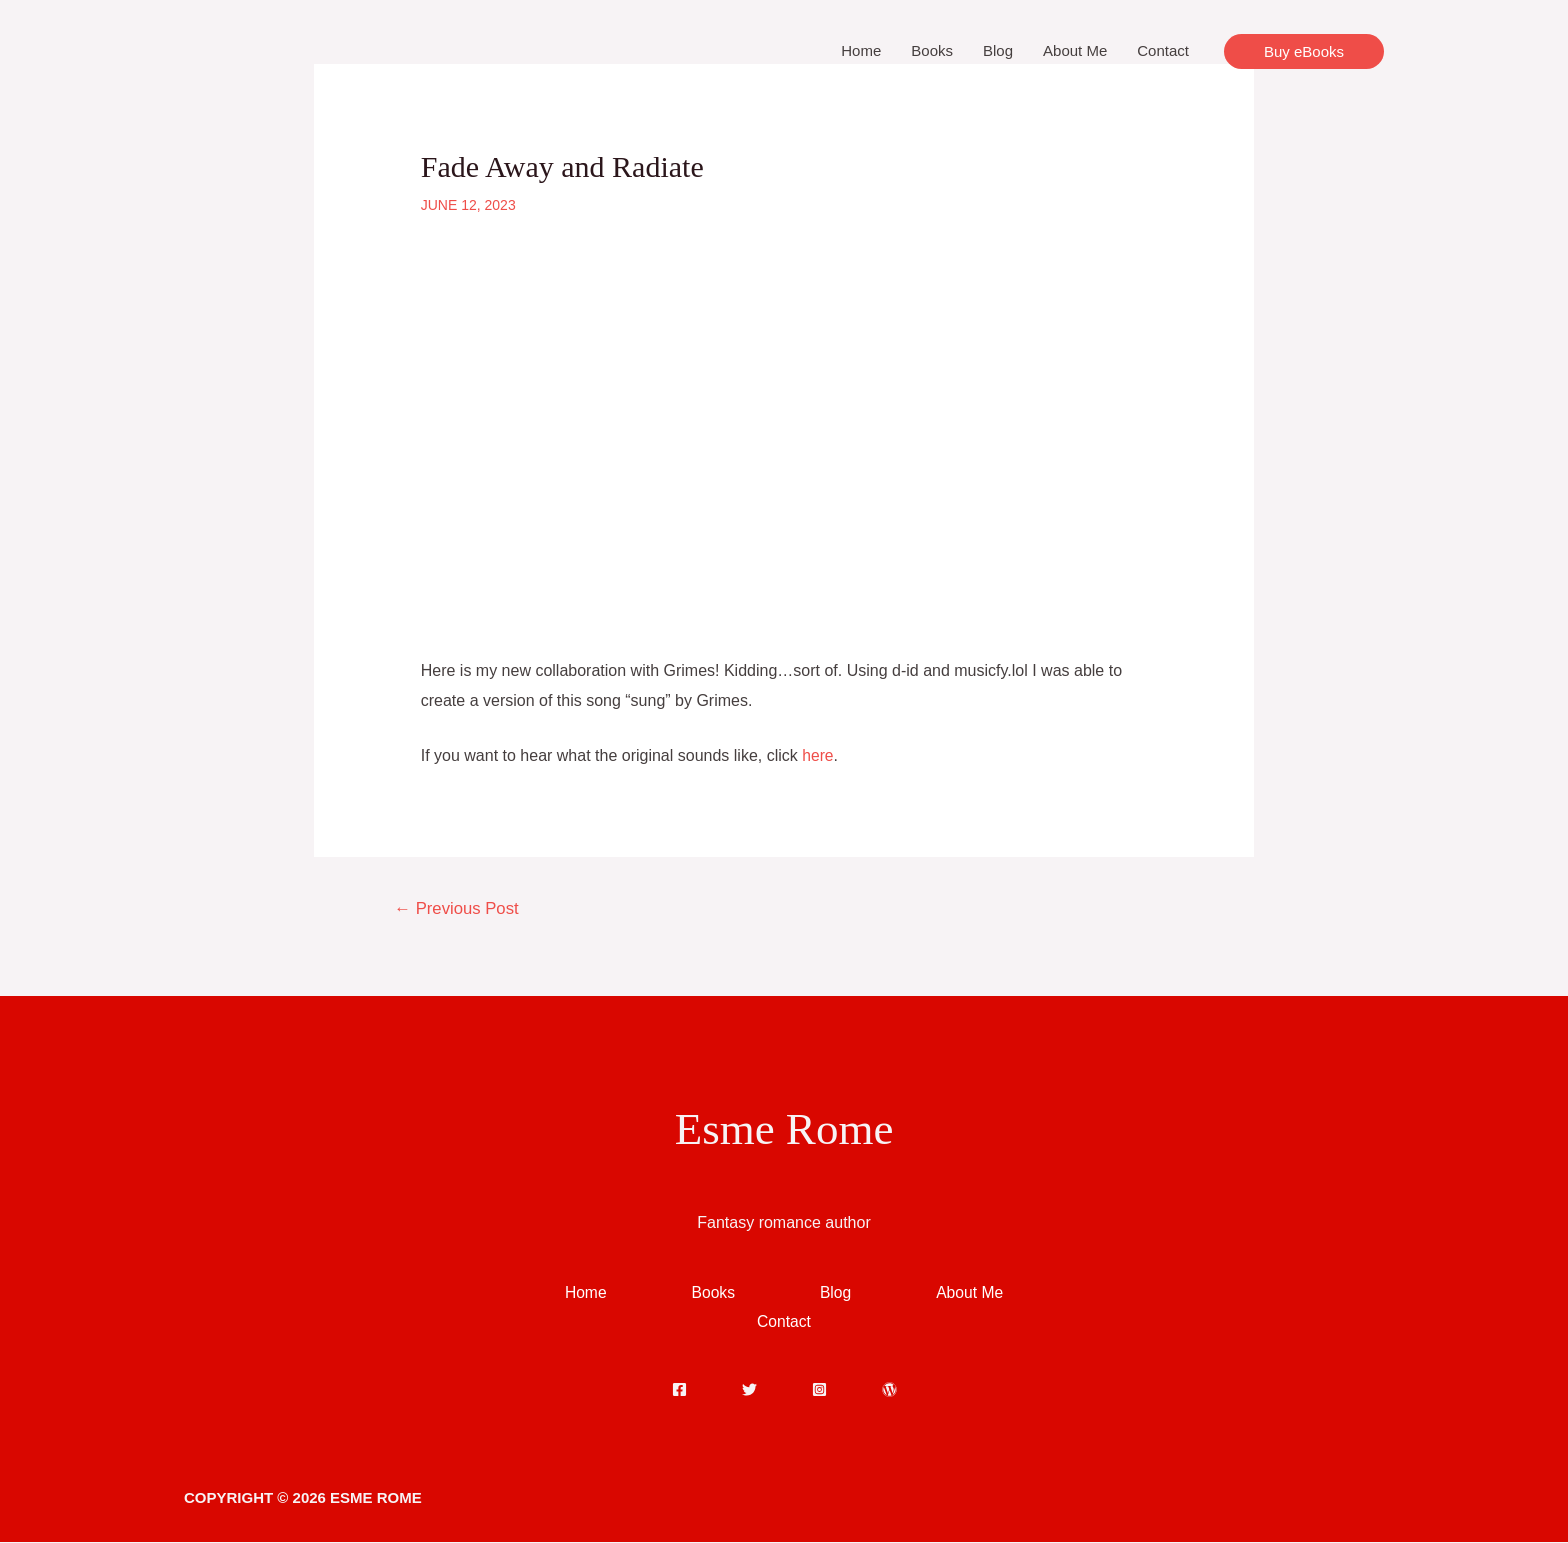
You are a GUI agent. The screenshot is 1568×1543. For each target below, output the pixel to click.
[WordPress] (889, 1390)
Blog (998, 50)
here (818, 755)
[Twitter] (749, 1390)
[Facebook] (679, 1390)
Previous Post (458, 908)
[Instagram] (819, 1390)
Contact (1163, 50)
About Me (1075, 50)
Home (861, 50)
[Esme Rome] (284, 49)
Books (932, 50)
